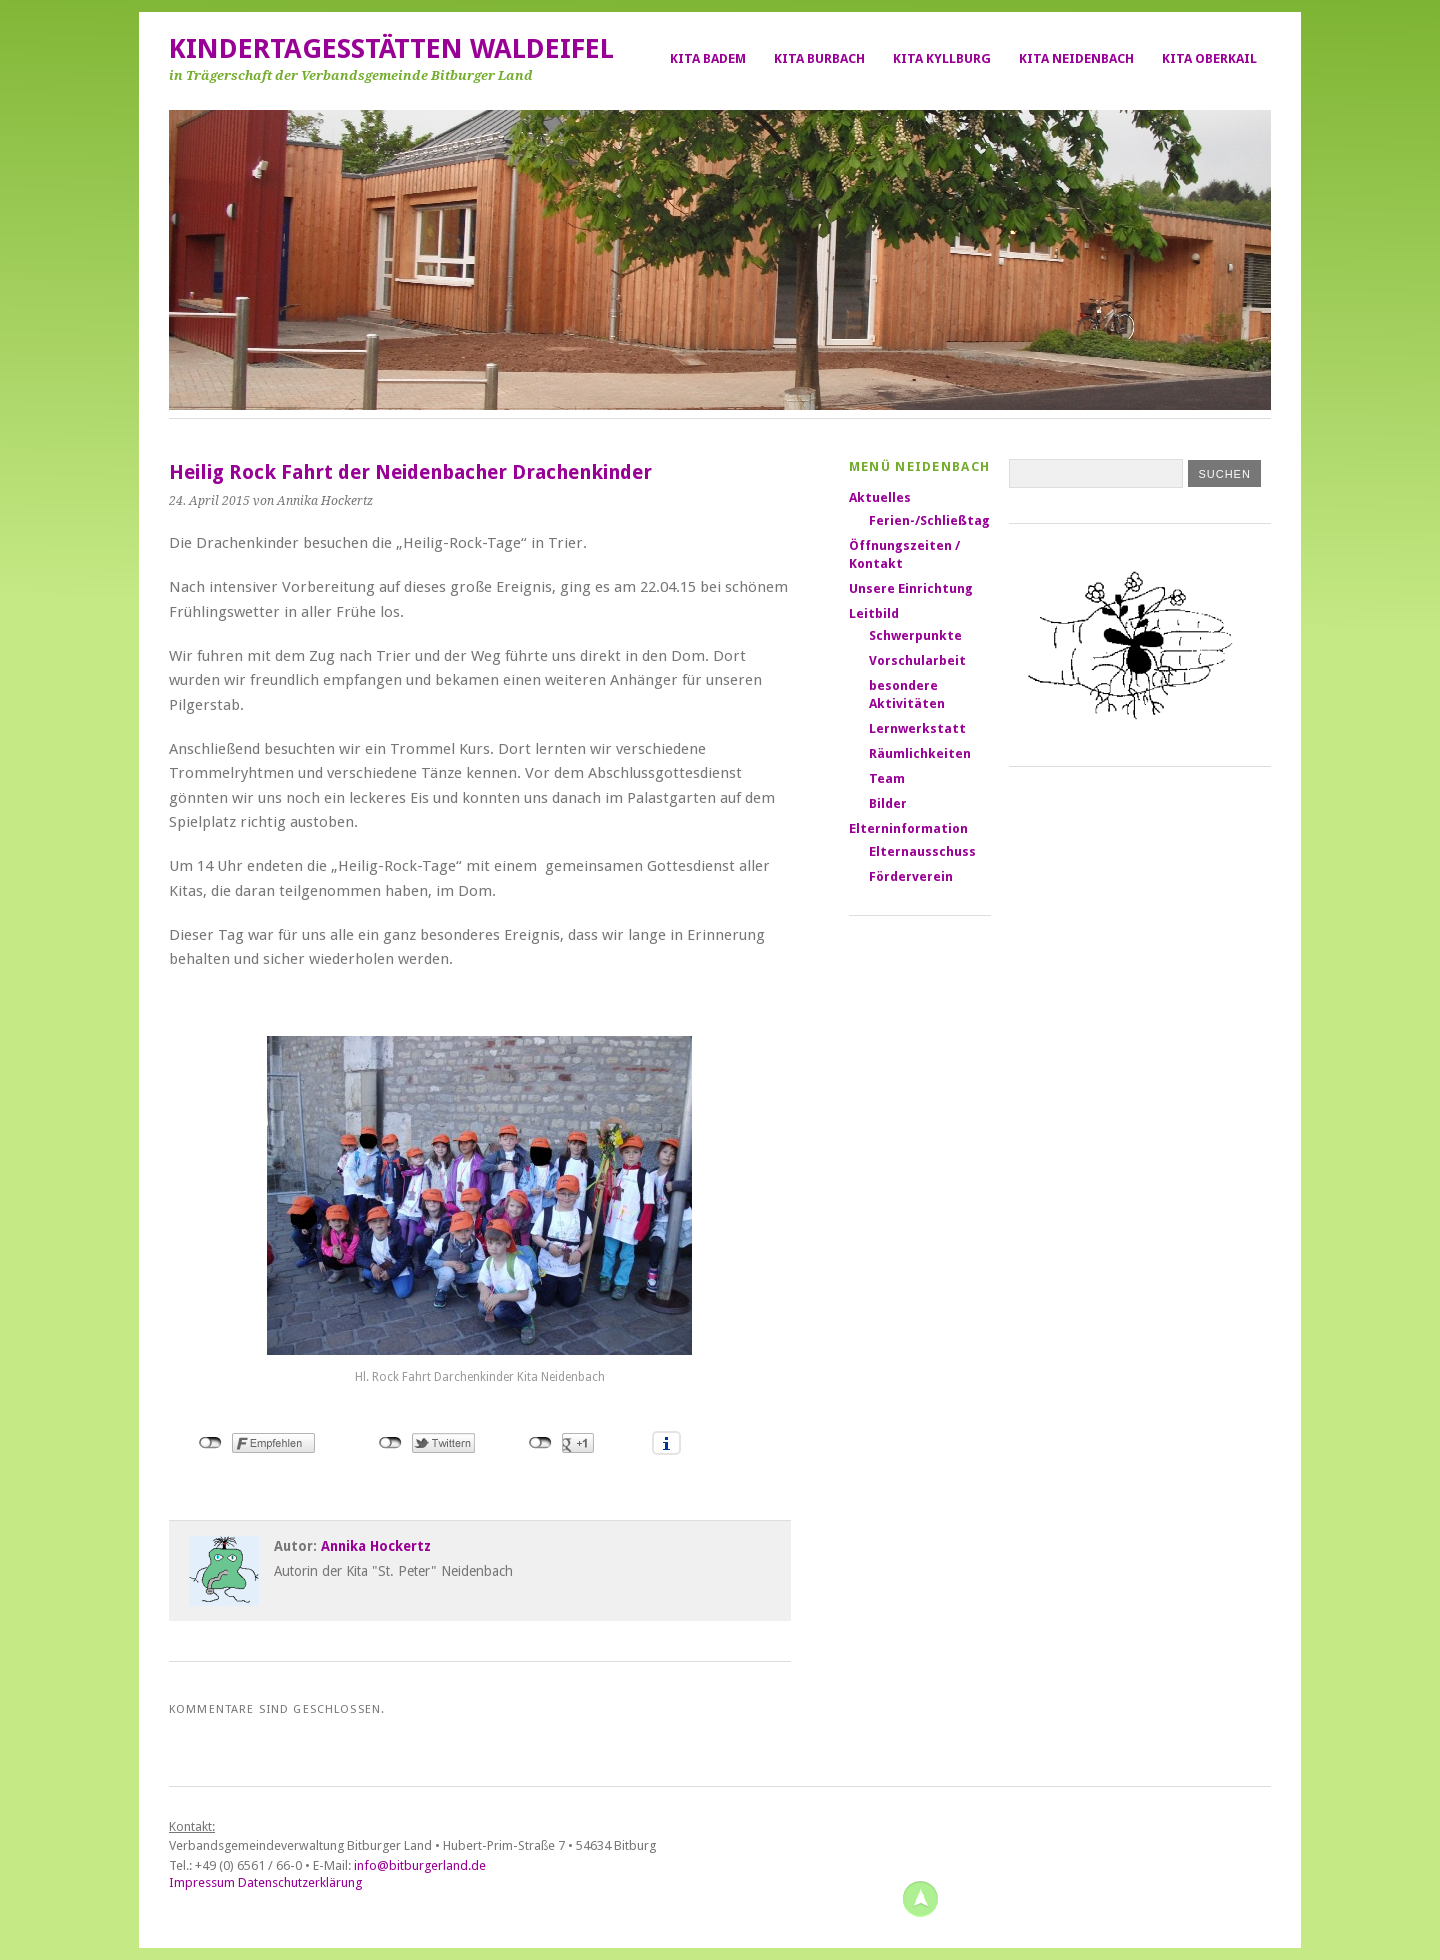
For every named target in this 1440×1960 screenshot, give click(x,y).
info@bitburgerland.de (420, 1865)
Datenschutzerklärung (300, 1882)
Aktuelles (880, 497)
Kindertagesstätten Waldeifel (391, 49)
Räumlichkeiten (920, 753)
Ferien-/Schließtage (933, 520)
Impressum (202, 1882)
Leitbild (874, 613)
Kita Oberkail (1209, 58)
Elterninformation (908, 828)
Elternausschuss (922, 851)
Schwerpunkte (915, 635)
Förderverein (911, 876)
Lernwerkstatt (917, 728)
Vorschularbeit (917, 660)
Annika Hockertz (376, 1546)
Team (887, 778)
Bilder (888, 803)
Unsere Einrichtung (911, 588)
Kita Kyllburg (942, 58)
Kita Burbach (819, 58)
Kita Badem (708, 58)
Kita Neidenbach (1076, 58)
